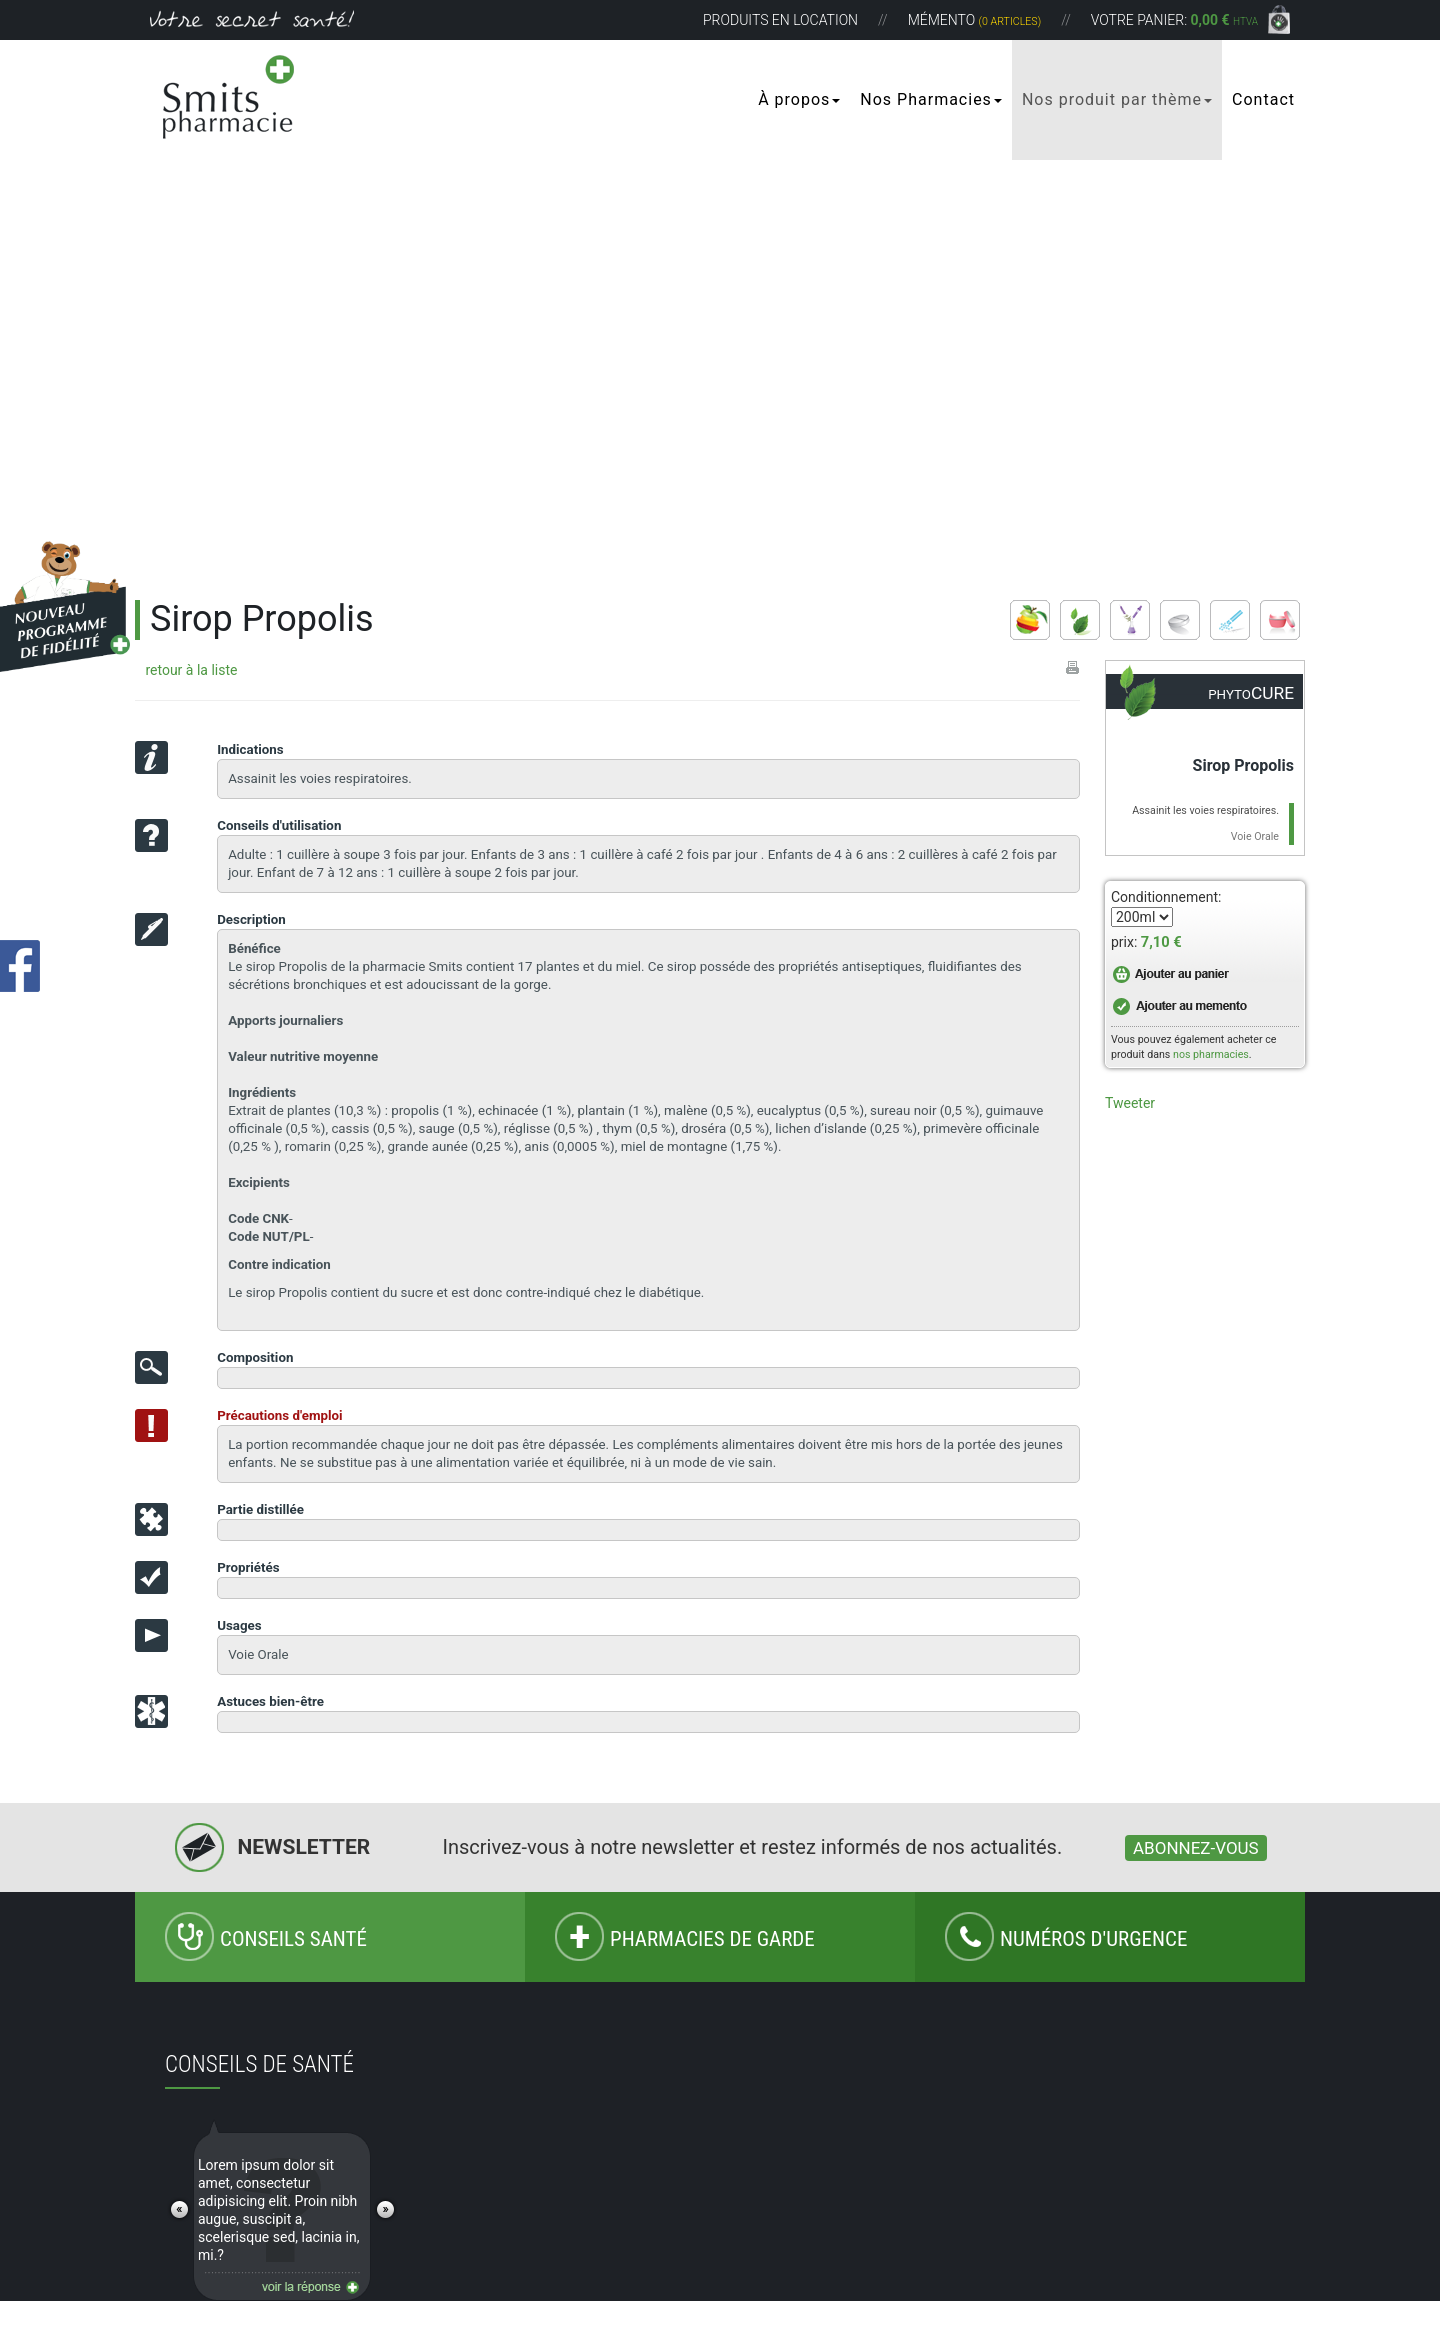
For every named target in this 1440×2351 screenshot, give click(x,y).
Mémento (974, 20)
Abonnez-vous (1196, 1848)
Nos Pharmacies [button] (931, 99)
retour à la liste (191, 670)
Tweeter (1130, 1103)
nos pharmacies (1211, 1054)
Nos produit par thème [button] (1117, 99)
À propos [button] (799, 99)
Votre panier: (1174, 20)
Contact (1263, 99)
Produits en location (780, 20)
